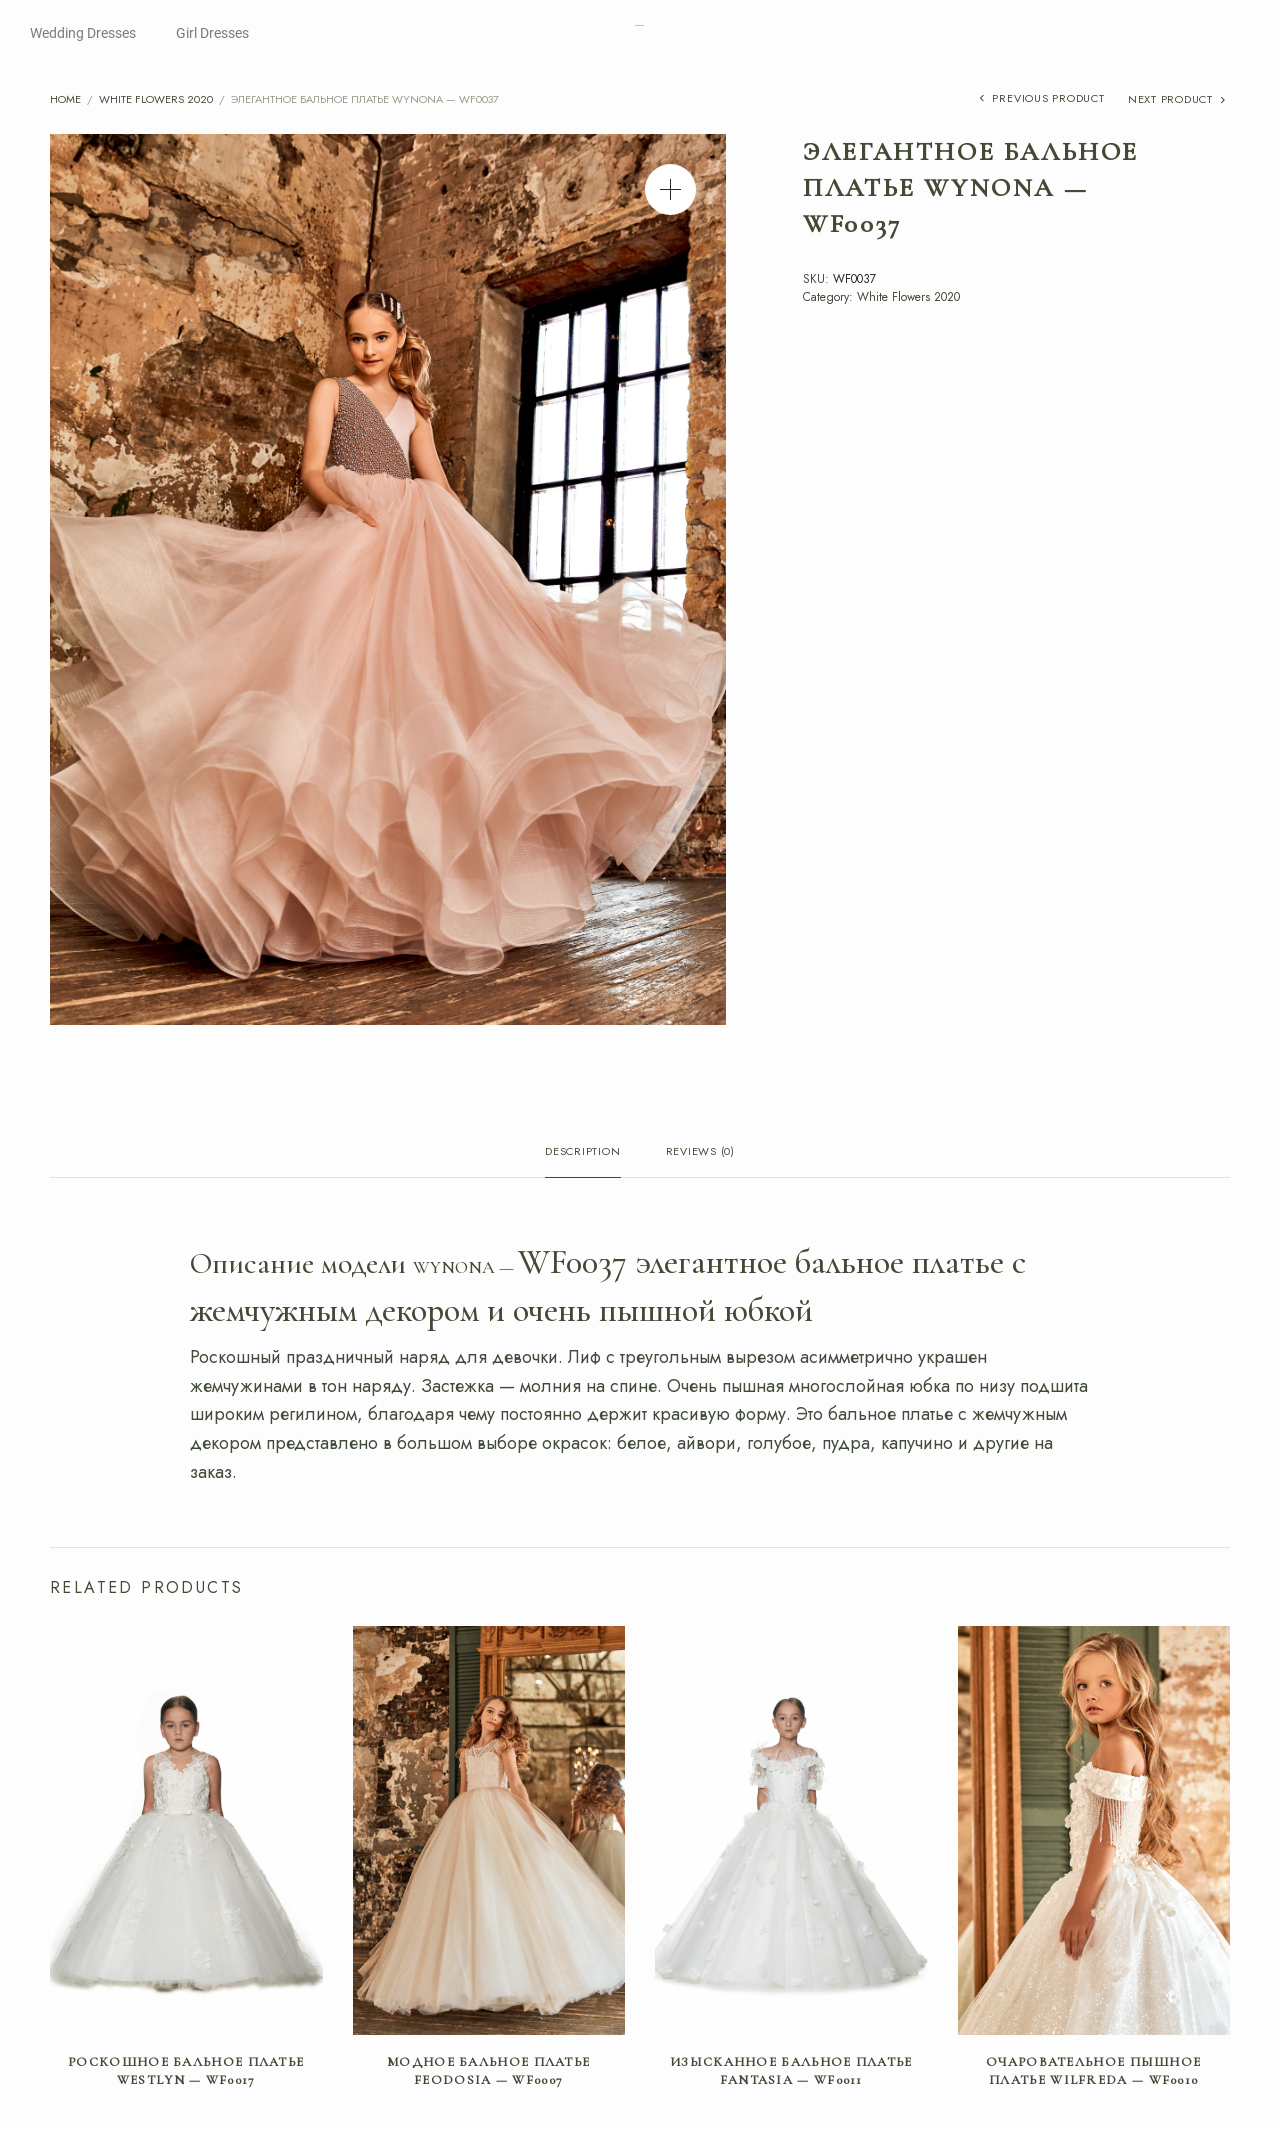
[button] (670, 189)
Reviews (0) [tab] (700, 1152)
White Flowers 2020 (156, 99)
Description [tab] (582, 1152)
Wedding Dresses (83, 33)
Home (65, 99)
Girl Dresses (212, 33)
